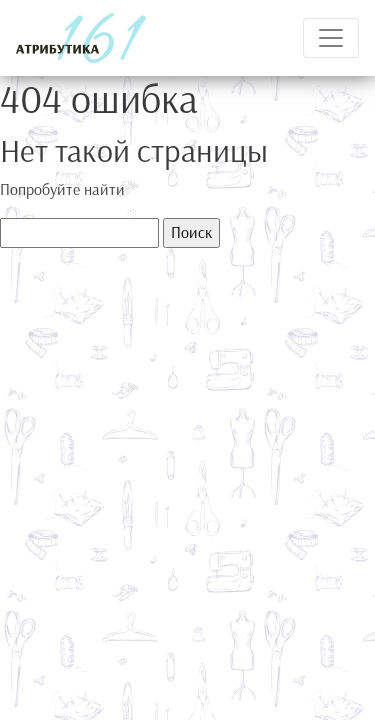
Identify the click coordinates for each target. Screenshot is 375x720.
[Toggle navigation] (331, 38)
